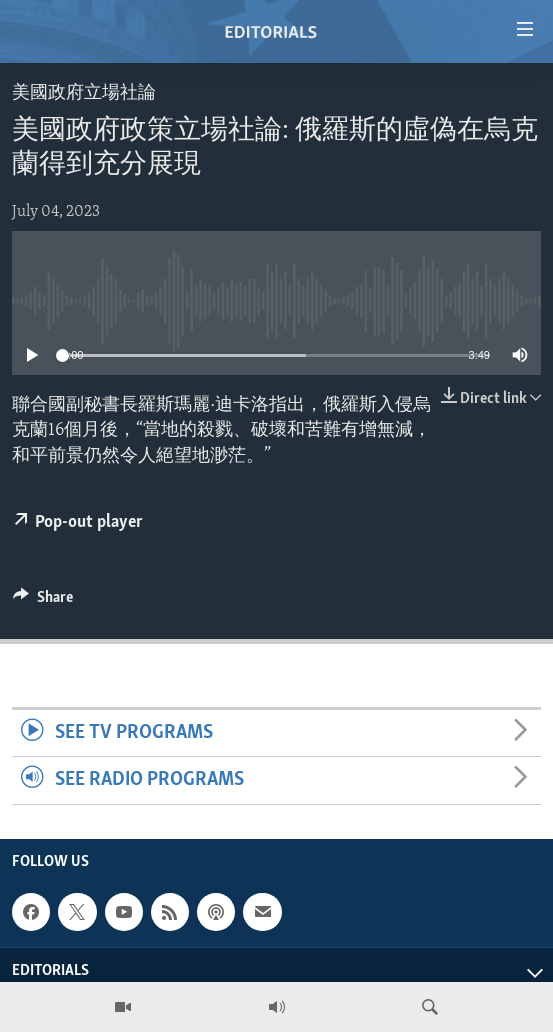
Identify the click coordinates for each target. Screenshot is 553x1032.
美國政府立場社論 (84, 93)
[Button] (43, 602)
